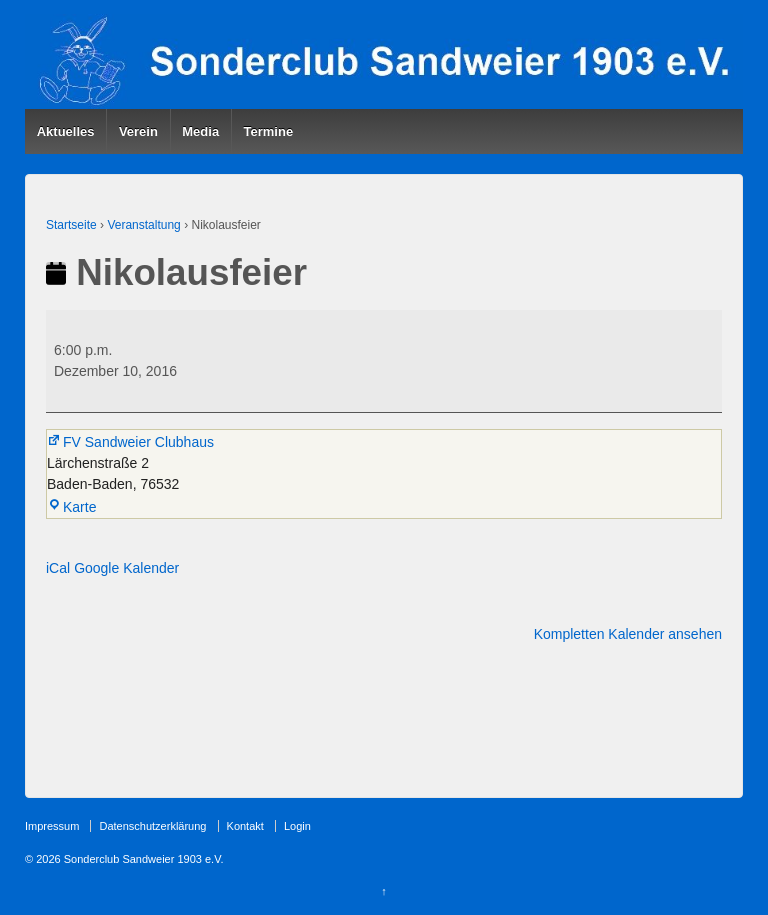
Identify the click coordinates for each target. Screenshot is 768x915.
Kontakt (245, 826)
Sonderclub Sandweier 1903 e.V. (142, 859)
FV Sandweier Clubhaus (130, 442)
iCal (58, 568)
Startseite (71, 225)
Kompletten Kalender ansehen (628, 634)
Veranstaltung (143, 225)
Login (297, 826)
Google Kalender (126, 568)
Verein (138, 131)
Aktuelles (66, 131)
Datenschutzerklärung (152, 826)
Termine (269, 131)
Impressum (52, 826)
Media (200, 131)
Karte (71, 507)
